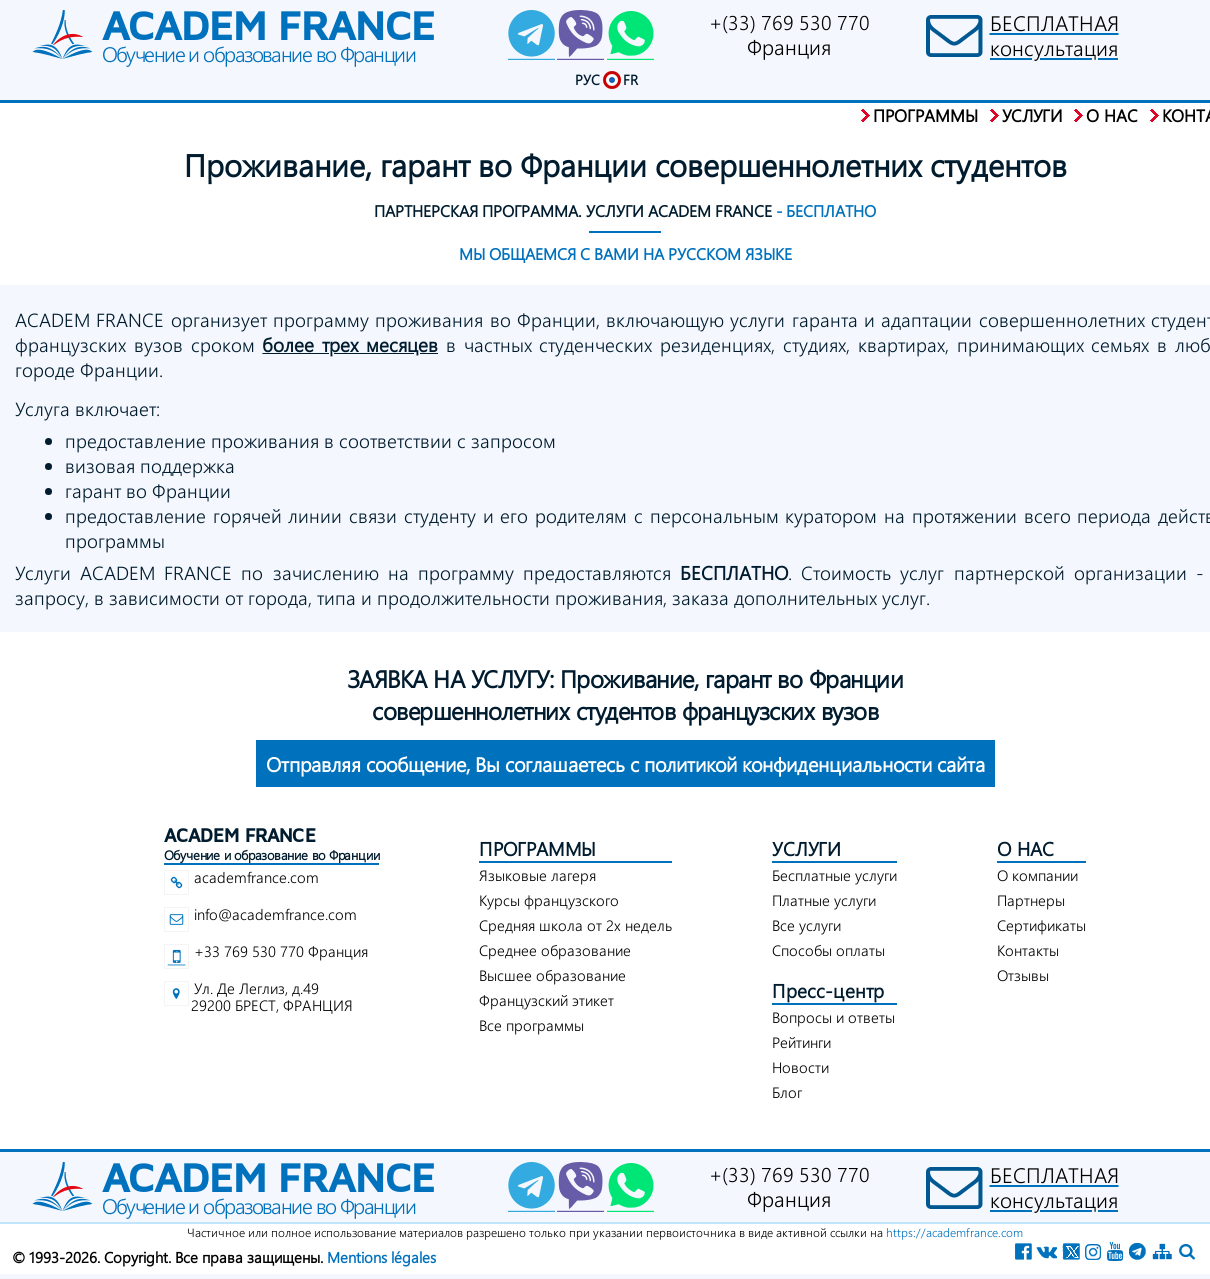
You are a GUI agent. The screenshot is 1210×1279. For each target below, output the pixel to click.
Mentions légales (381, 1257)
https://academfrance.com (954, 1232)
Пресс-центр (828, 990)
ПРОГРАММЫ (537, 848)
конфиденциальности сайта (625, 763)
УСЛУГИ (806, 848)
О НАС (1025, 848)
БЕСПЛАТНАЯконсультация (1054, 35)
